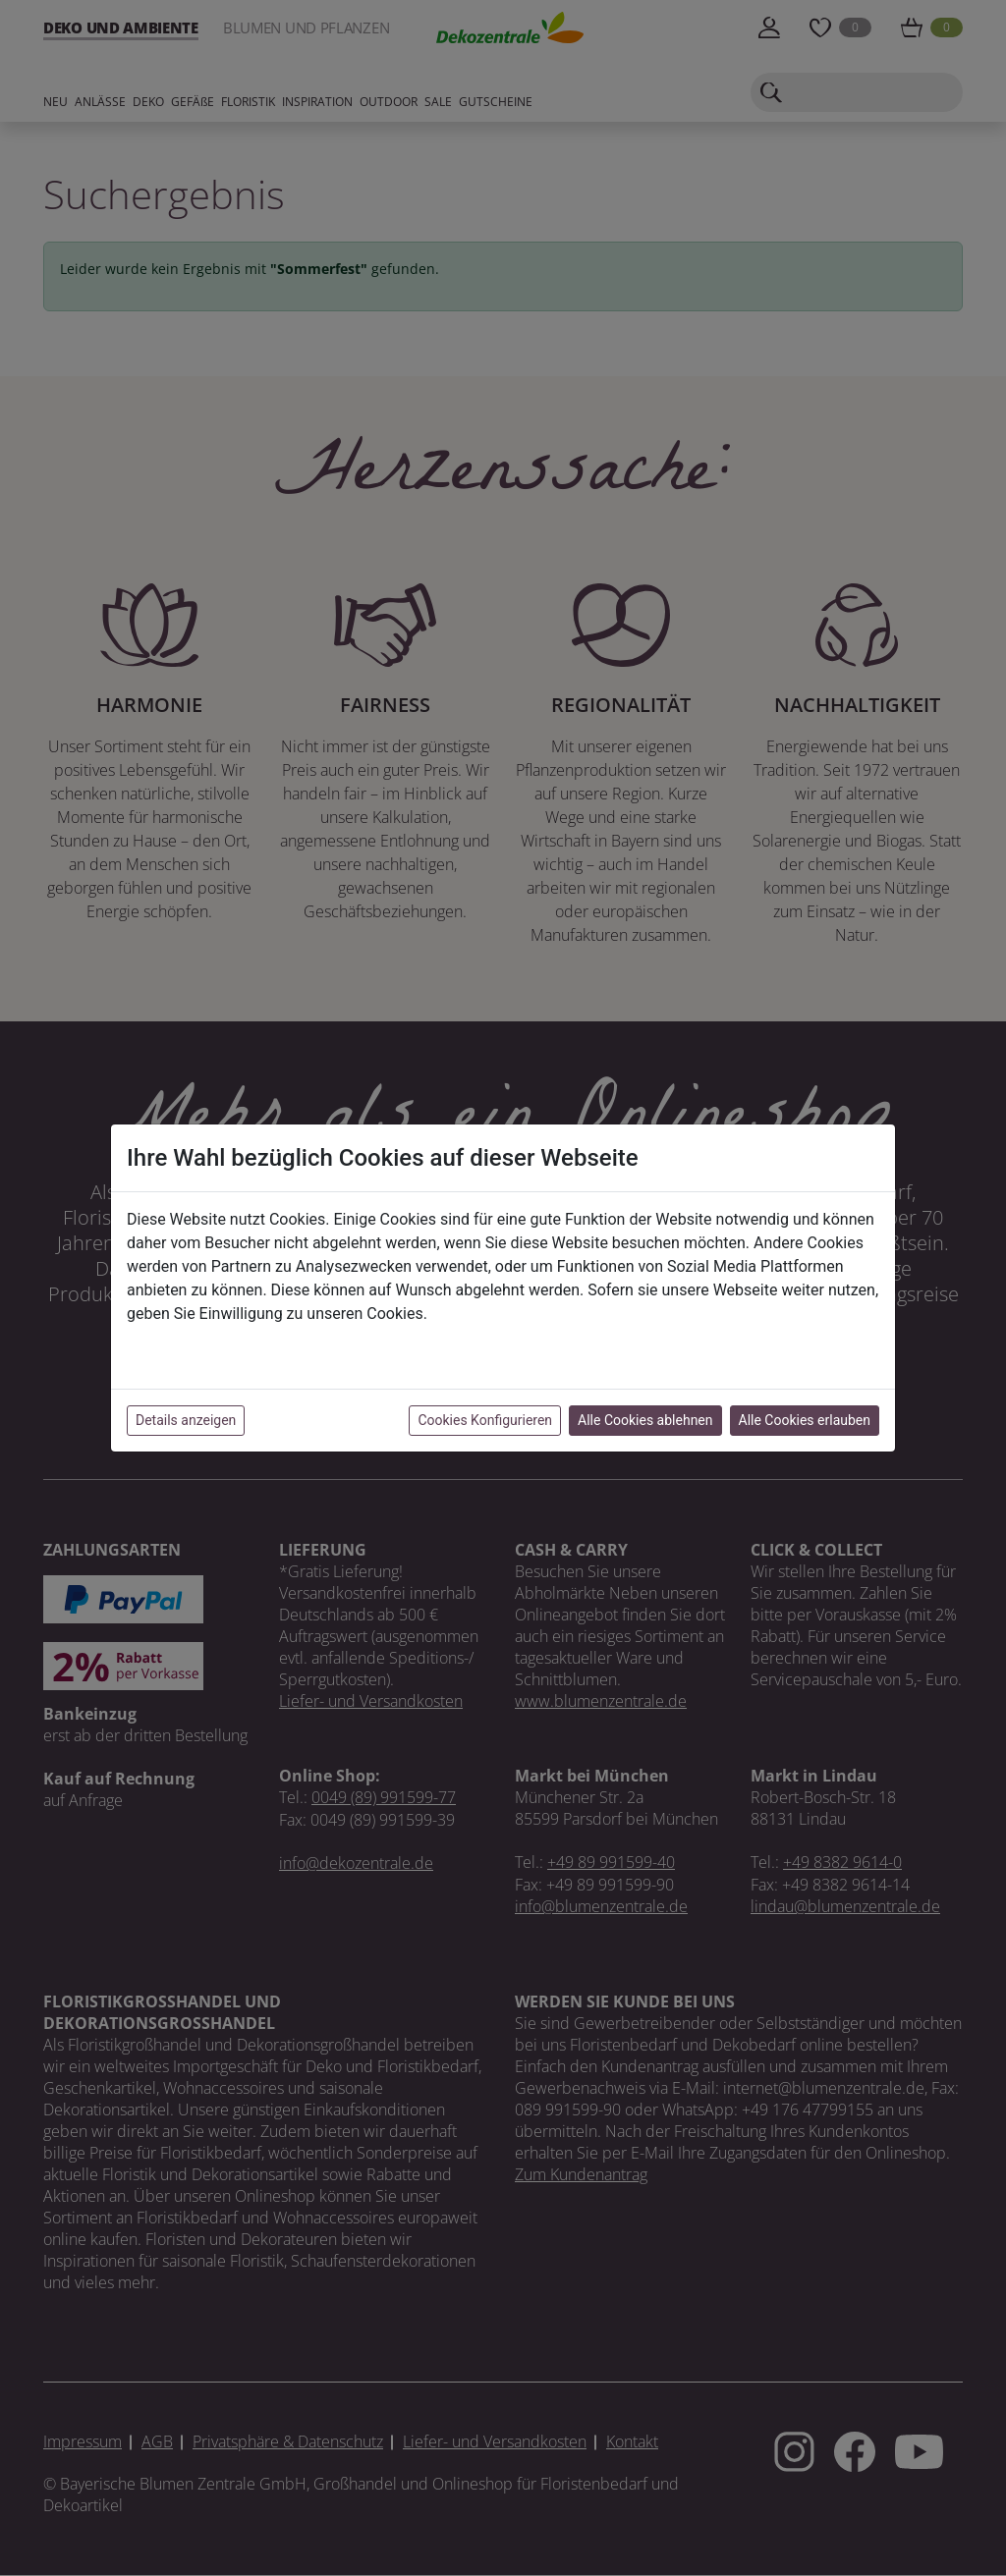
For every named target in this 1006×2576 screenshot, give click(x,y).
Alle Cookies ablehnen (645, 1420)
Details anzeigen (186, 1420)
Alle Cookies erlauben (804, 1420)
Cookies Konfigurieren (485, 1420)
